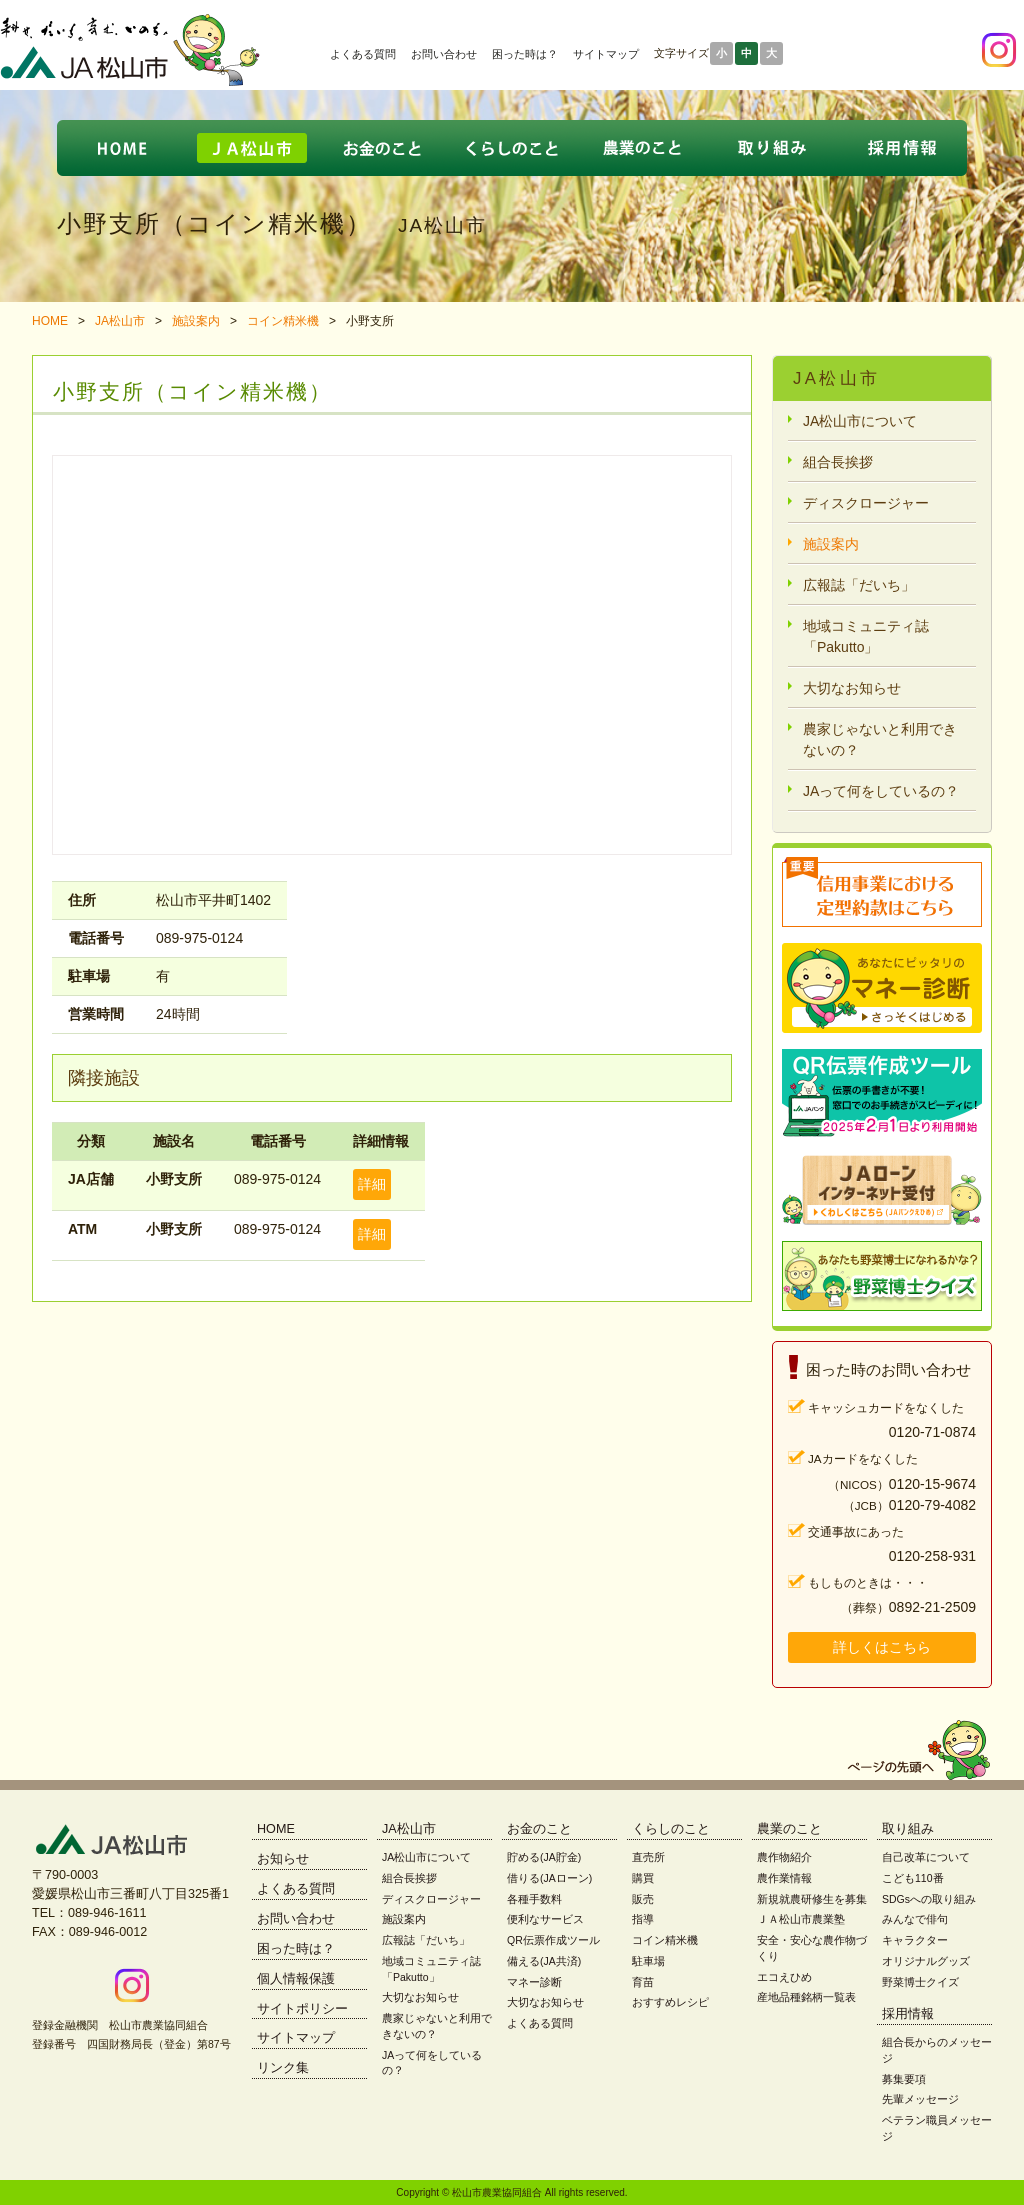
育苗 (643, 1982)
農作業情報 (784, 1878)
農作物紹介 (784, 1857)
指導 (643, 1919)
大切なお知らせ (852, 688)
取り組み (908, 1829)
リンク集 (283, 2068)
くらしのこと (671, 1829)
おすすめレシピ (670, 2002)
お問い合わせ (444, 54)
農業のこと (789, 1829)
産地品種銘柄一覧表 (806, 1997)
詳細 (372, 1184)
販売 (643, 1899)
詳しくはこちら (882, 1647)
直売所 (648, 1857)
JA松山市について (860, 421)
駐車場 (648, 1961)
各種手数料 (534, 1899)
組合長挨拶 (838, 462)
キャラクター (915, 1940)
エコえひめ (784, 1977)
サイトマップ (606, 54)
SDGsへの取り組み (929, 1899)
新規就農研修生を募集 (812, 1899)
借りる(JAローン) (549, 1878)
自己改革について (926, 1857)
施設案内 (196, 321)
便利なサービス (545, 1919)
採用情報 (908, 2014)
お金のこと (539, 1829)
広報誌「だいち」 (859, 585)
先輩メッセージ (920, 2099)
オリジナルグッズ (926, 1961)
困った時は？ (525, 54)
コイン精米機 (283, 321)
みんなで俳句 (915, 1919)
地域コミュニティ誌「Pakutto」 (866, 636)
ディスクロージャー (866, 503)
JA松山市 (120, 321)
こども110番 (913, 1878)
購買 (643, 1878)
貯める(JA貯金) (544, 1857)
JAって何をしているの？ (881, 791)
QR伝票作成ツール (553, 1940)
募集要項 (904, 2079)
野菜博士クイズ (920, 1982)
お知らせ (283, 1859)
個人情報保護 (296, 1979)
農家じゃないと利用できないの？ (880, 739)
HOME (50, 321)
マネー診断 (534, 1982)
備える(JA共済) (544, 1961)
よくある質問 (363, 54)
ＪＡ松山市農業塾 (801, 1919)
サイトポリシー (302, 2009)
